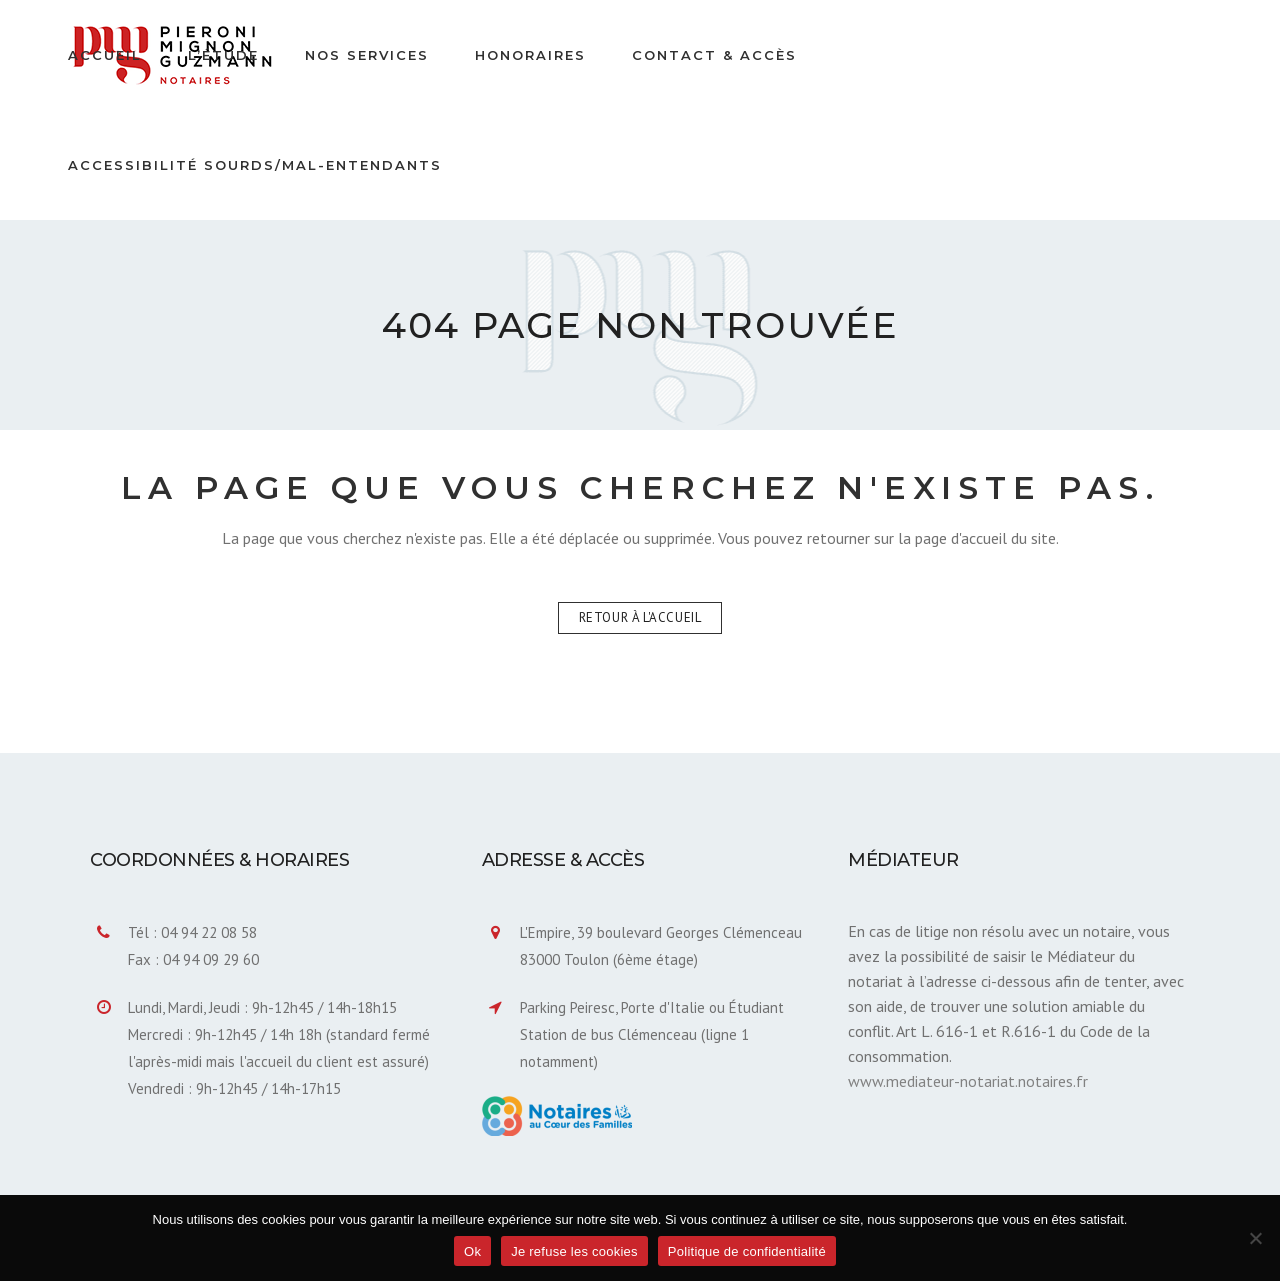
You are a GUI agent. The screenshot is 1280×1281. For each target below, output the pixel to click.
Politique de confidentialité (747, 1251)
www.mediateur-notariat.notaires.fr (968, 1081)
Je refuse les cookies (574, 1251)
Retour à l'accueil (640, 617)
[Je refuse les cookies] (1255, 1238)
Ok (472, 1251)
